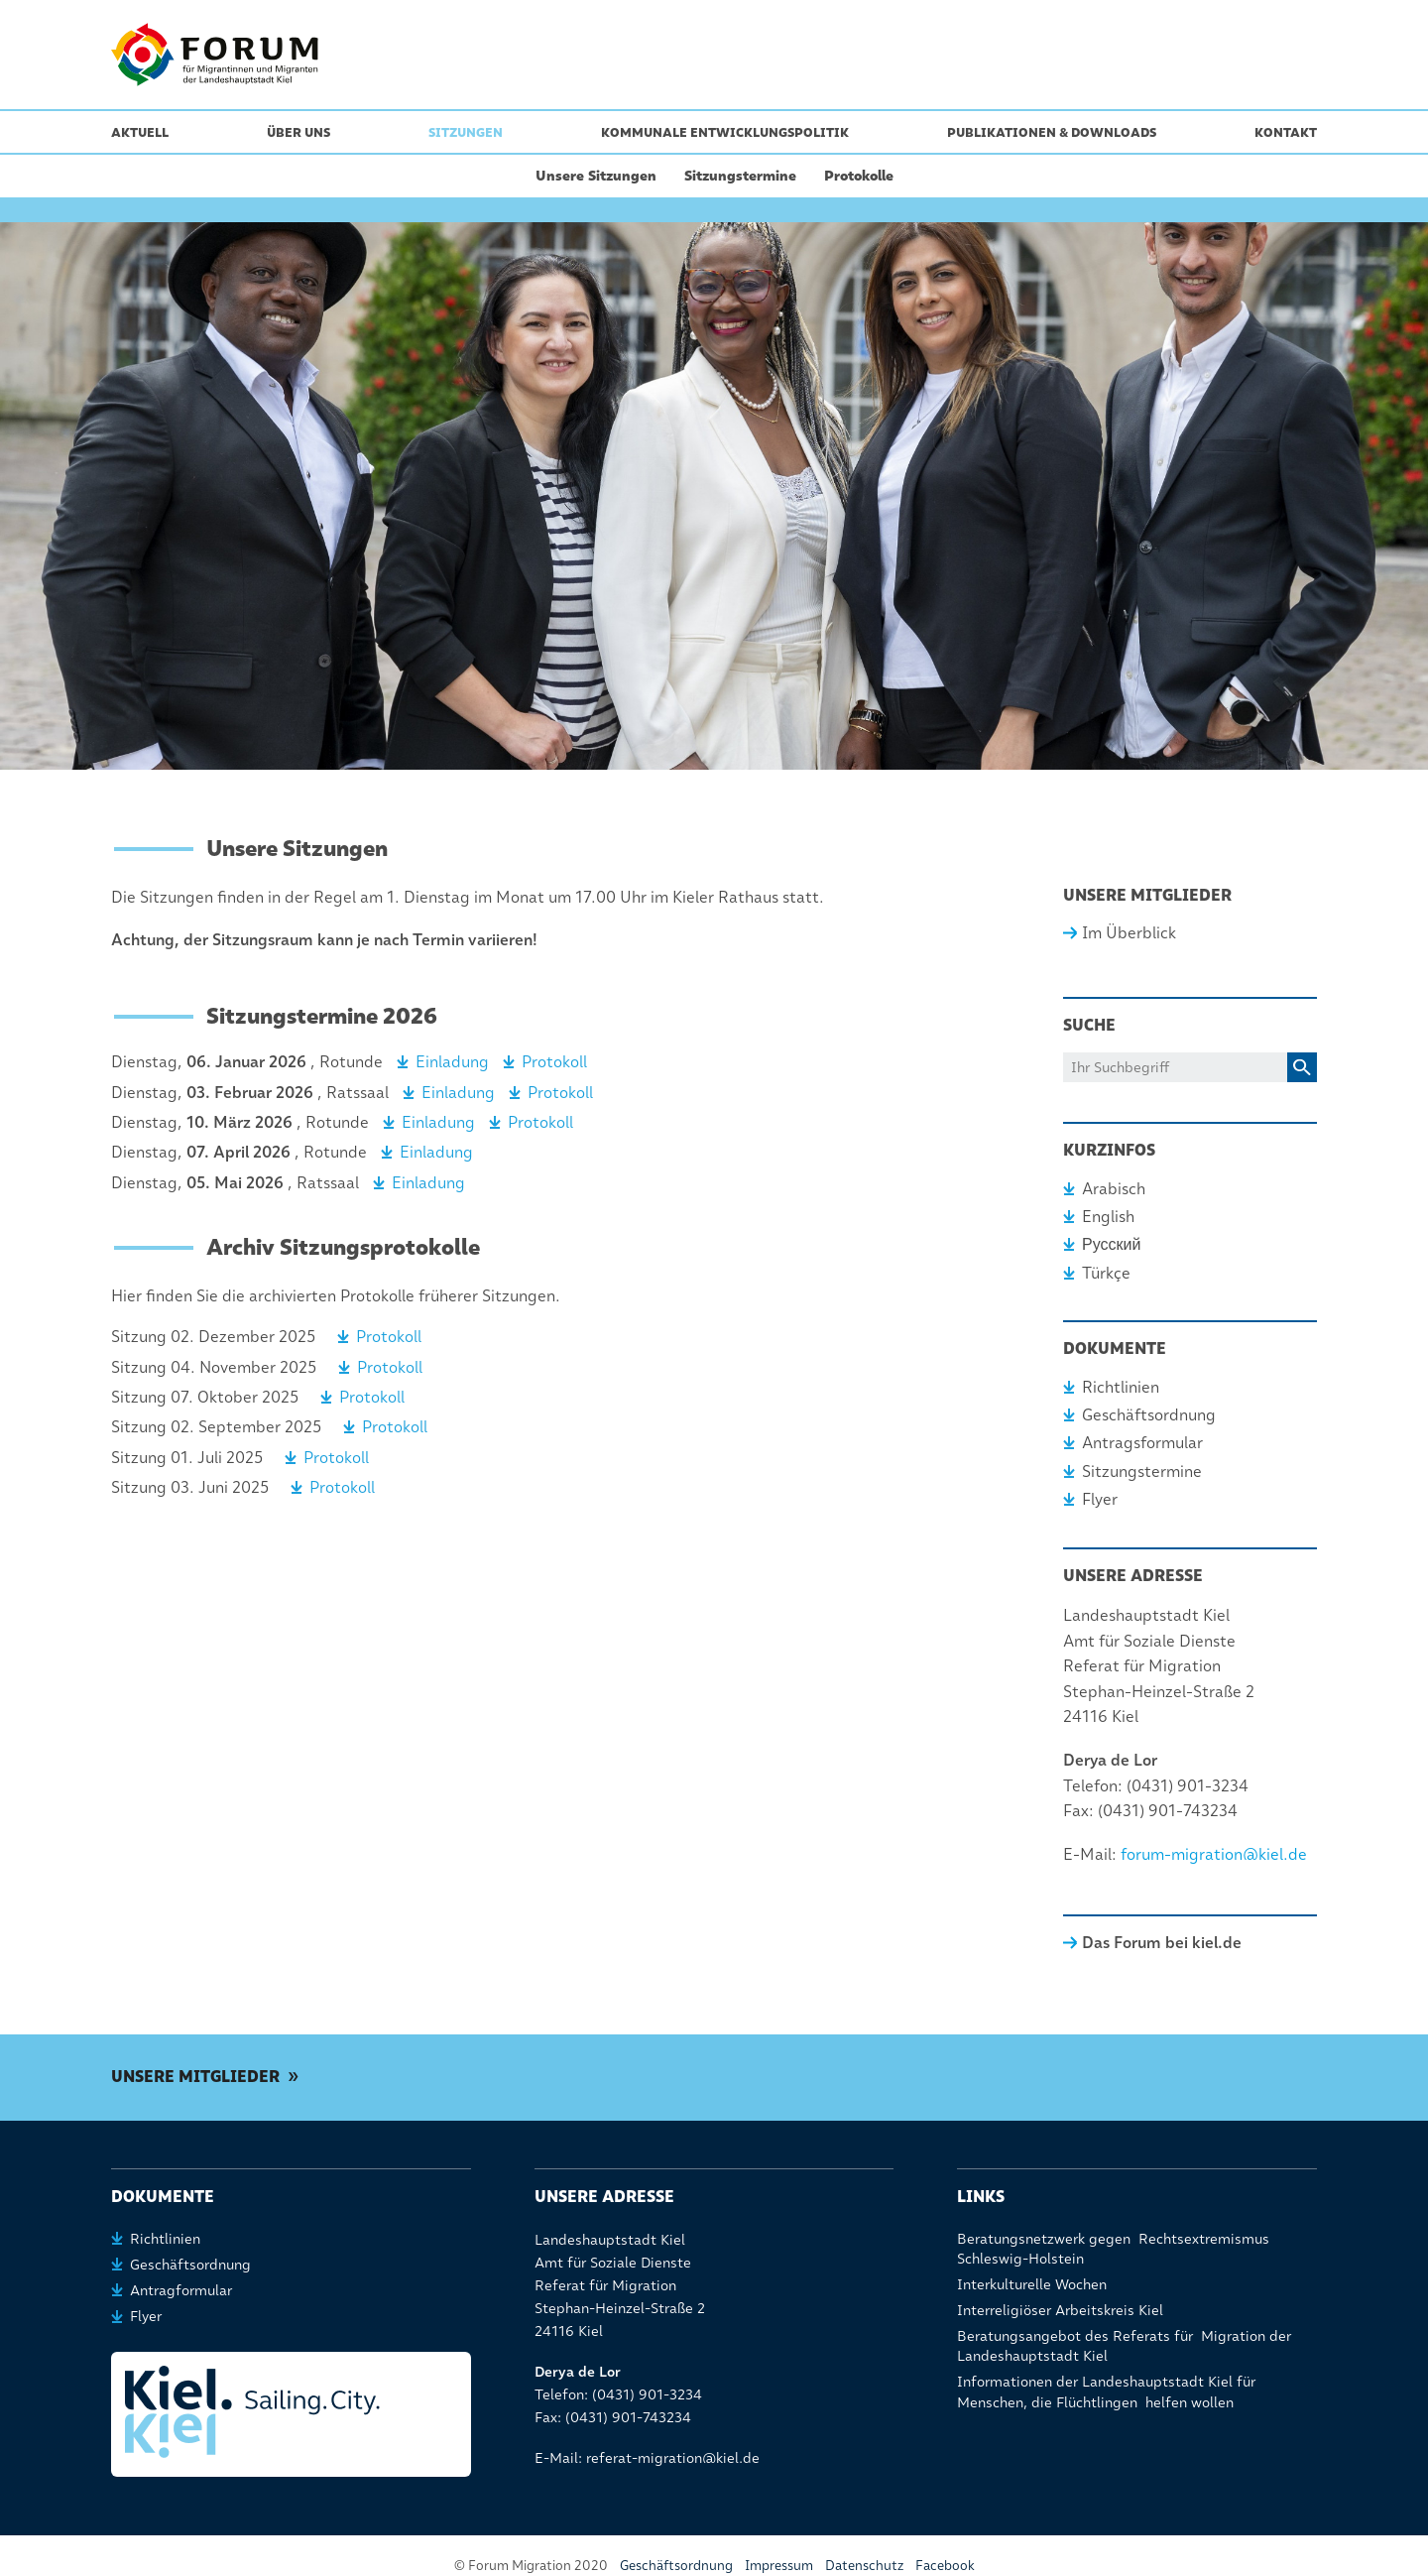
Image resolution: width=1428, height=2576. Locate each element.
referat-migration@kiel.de (673, 2458)
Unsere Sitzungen (596, 175)
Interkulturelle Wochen (1032, 2284)
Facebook (945, 2565)
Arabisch (1113, 1188)
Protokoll (554, 1061)
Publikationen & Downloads (1051, 132)
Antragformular (181, 2290)
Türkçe (1106, 1273)
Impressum (779, 2565)
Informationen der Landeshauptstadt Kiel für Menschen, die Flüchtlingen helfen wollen (1106, 2391)
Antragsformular (1142, 1442)
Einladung (452, 1061)
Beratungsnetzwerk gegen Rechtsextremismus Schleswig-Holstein (1113, 2249)
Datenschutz (864, 2565)
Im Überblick (1129, 932)
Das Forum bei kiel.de (1162, 1942)
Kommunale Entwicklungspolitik (725, 132)
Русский (1111, 1244)
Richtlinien (1120, 1387)
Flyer (1100, 1499)
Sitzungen (465, 132)
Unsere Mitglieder (195, 2076)
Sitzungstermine (740, 175)
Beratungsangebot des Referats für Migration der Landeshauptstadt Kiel (1124, 2346)
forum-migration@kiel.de (1214, 1854)
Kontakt (1285, 132)
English (1108, 1216)
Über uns (298, 132)
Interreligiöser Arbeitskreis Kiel (1060, 2310)
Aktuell (140, 132)
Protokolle (858, 175)
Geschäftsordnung (1149, 1415)
